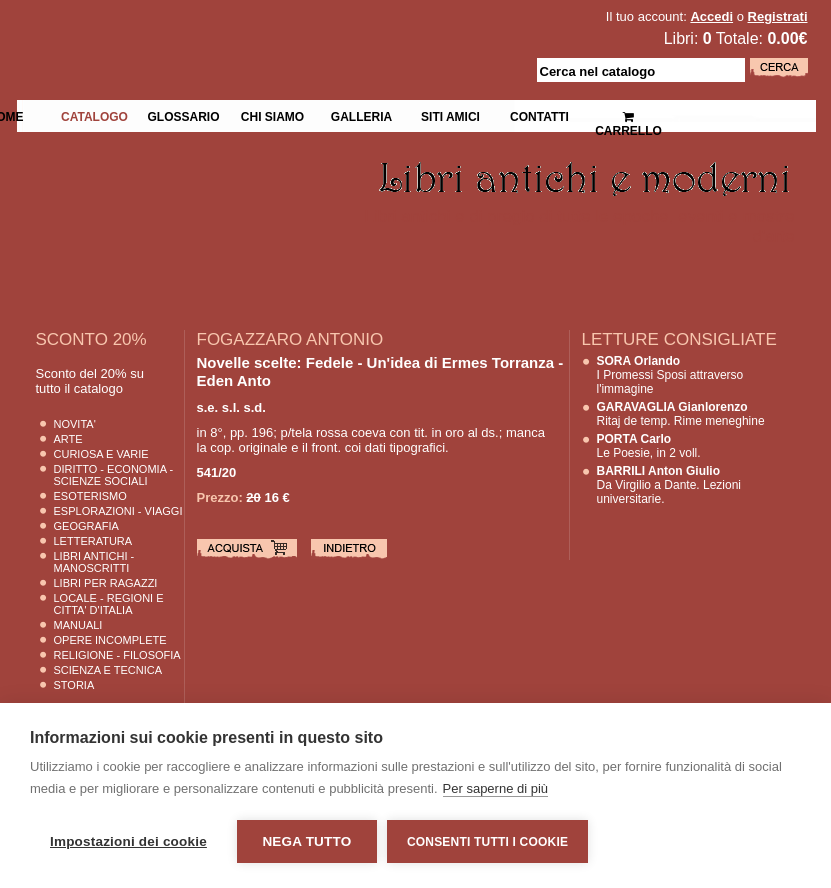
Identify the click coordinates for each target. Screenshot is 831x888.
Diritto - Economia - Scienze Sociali (114, 475)
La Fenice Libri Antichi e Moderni (191, 30)
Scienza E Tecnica (108, 670)
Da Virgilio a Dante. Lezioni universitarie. (669, 485)
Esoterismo (90, 496)
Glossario (183, 115)
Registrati (778, 16)
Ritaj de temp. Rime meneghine (681, 414)
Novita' (75, 424)
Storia (74, 685)
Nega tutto (306, 841)
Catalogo (94, 115)
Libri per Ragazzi (106, 583)
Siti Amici (450, 115)
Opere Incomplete (110, 640)
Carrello (628, 115)
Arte (68, 439)
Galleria (361, 115)
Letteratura (93, 541)
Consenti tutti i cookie (487, 842)
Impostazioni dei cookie (128, 841)
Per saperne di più (496, 788)
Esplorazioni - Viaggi (118, 511)
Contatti (539, 115)
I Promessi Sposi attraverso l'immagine (670, 375)
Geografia (86, 526)
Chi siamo (272, 115)
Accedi (711, 16)
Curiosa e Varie (101, 454)
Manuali (78, 625)
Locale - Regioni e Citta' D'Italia (109, 604)
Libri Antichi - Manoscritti (94, 562)
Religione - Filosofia (117, 655)
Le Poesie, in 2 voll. (649, 446)
